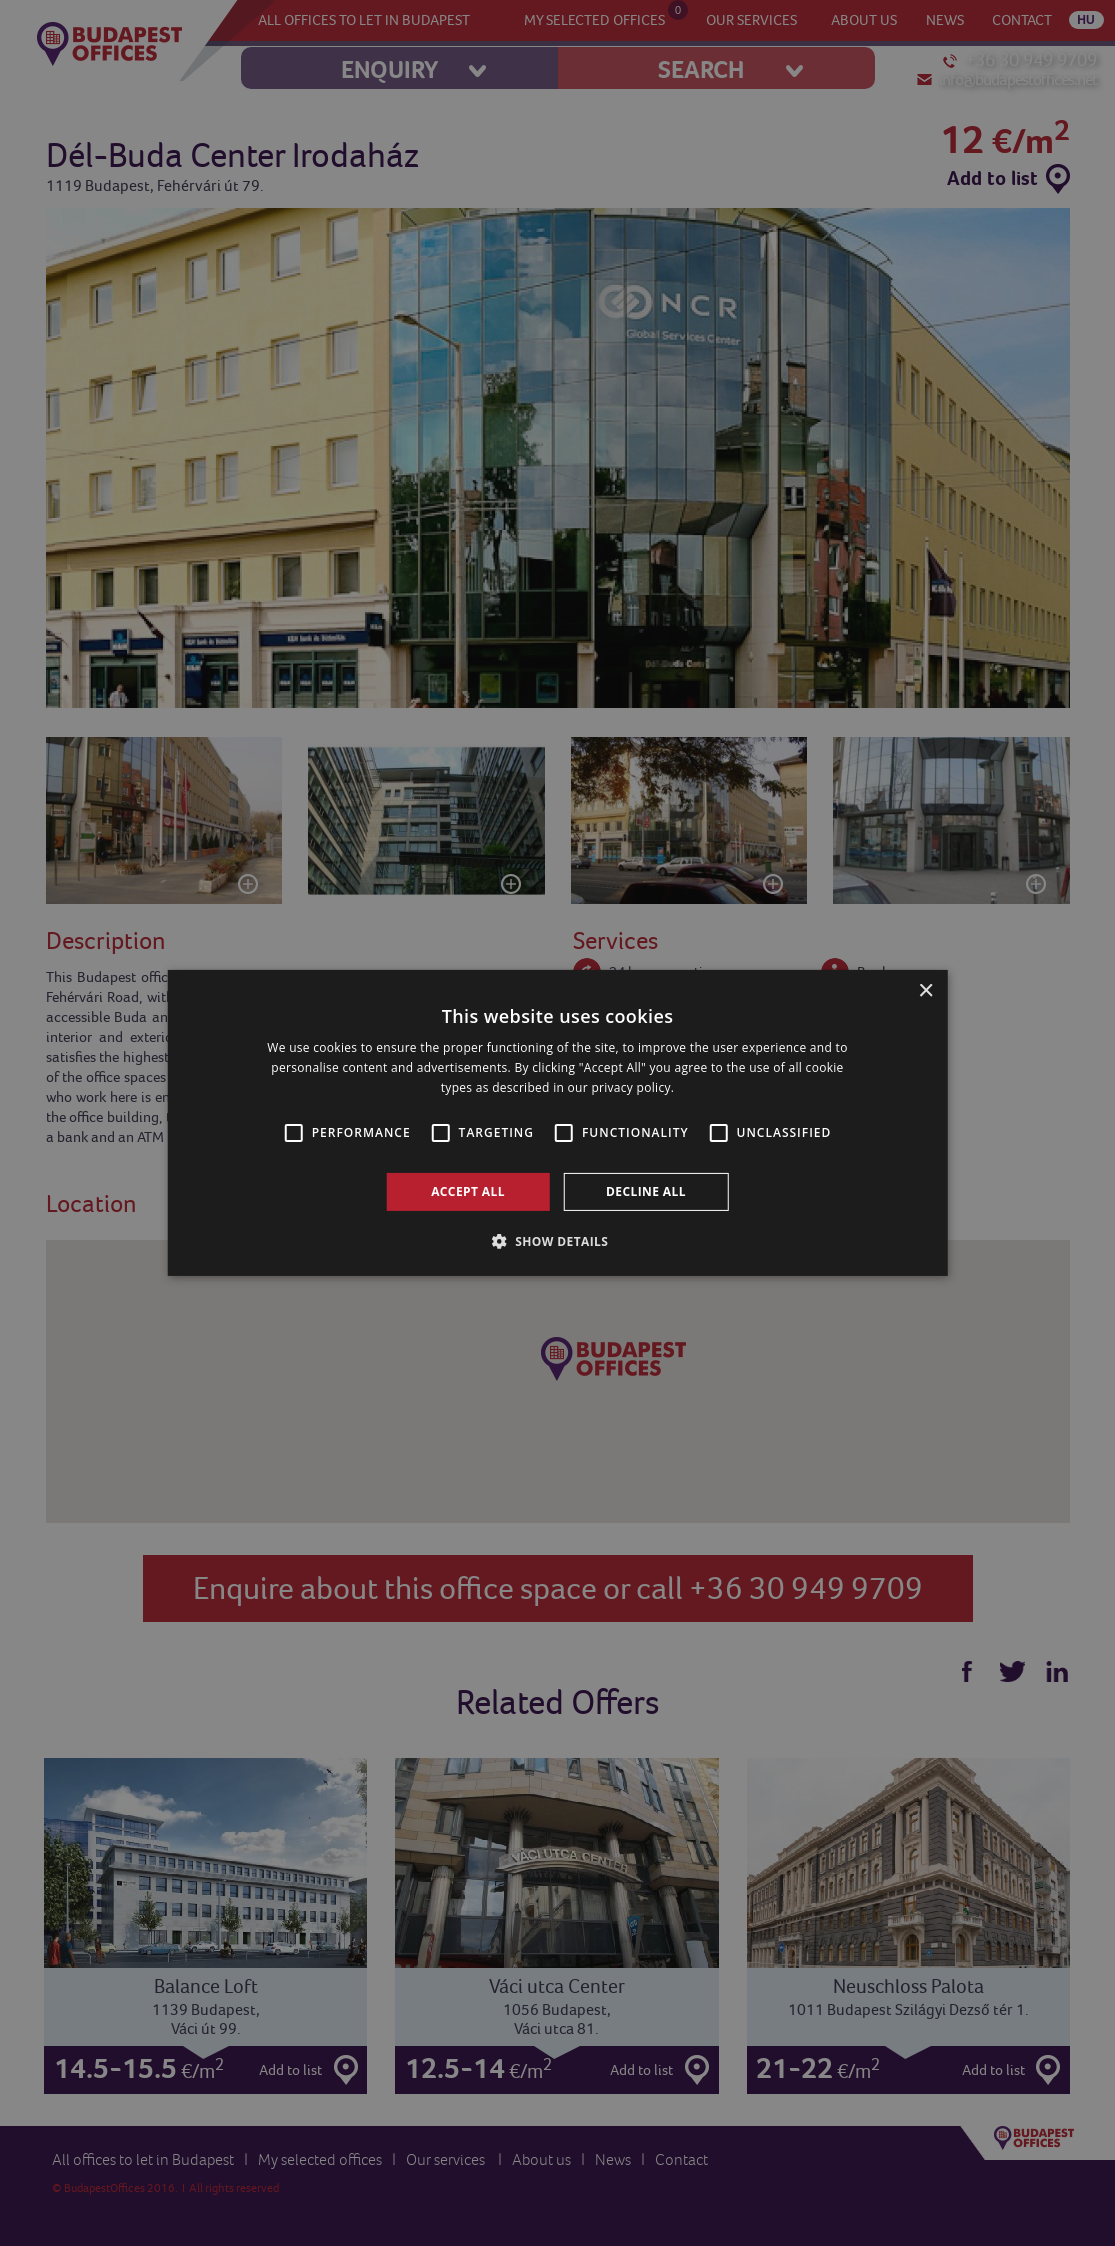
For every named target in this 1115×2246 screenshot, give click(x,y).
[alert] (557, 1123)
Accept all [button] (468, 1191)
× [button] (925, 991)
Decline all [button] (646, 1191)
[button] (558, 1241)
